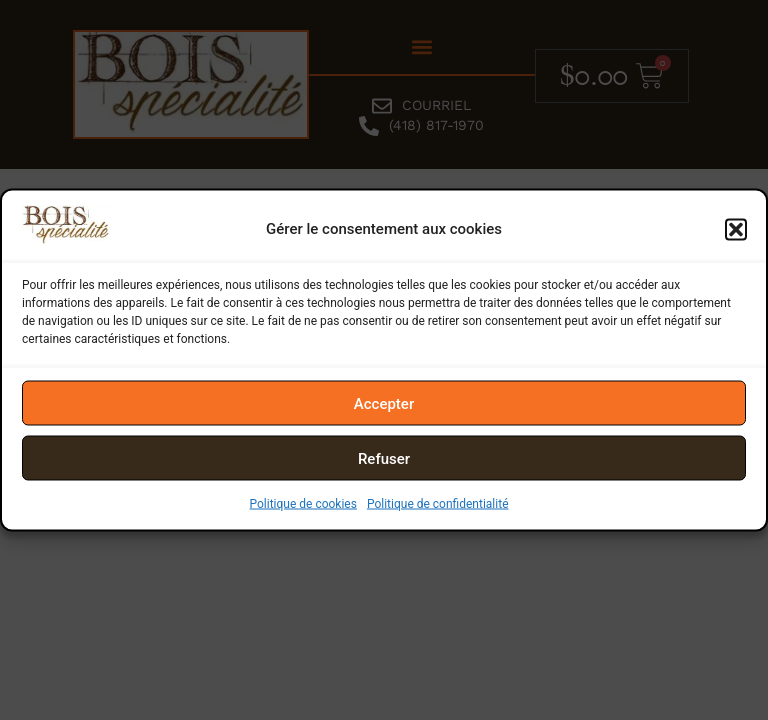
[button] (736, 229)
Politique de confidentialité (438, 504)
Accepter (384, 403)
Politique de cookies (303, 504)
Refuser (384, 458)
